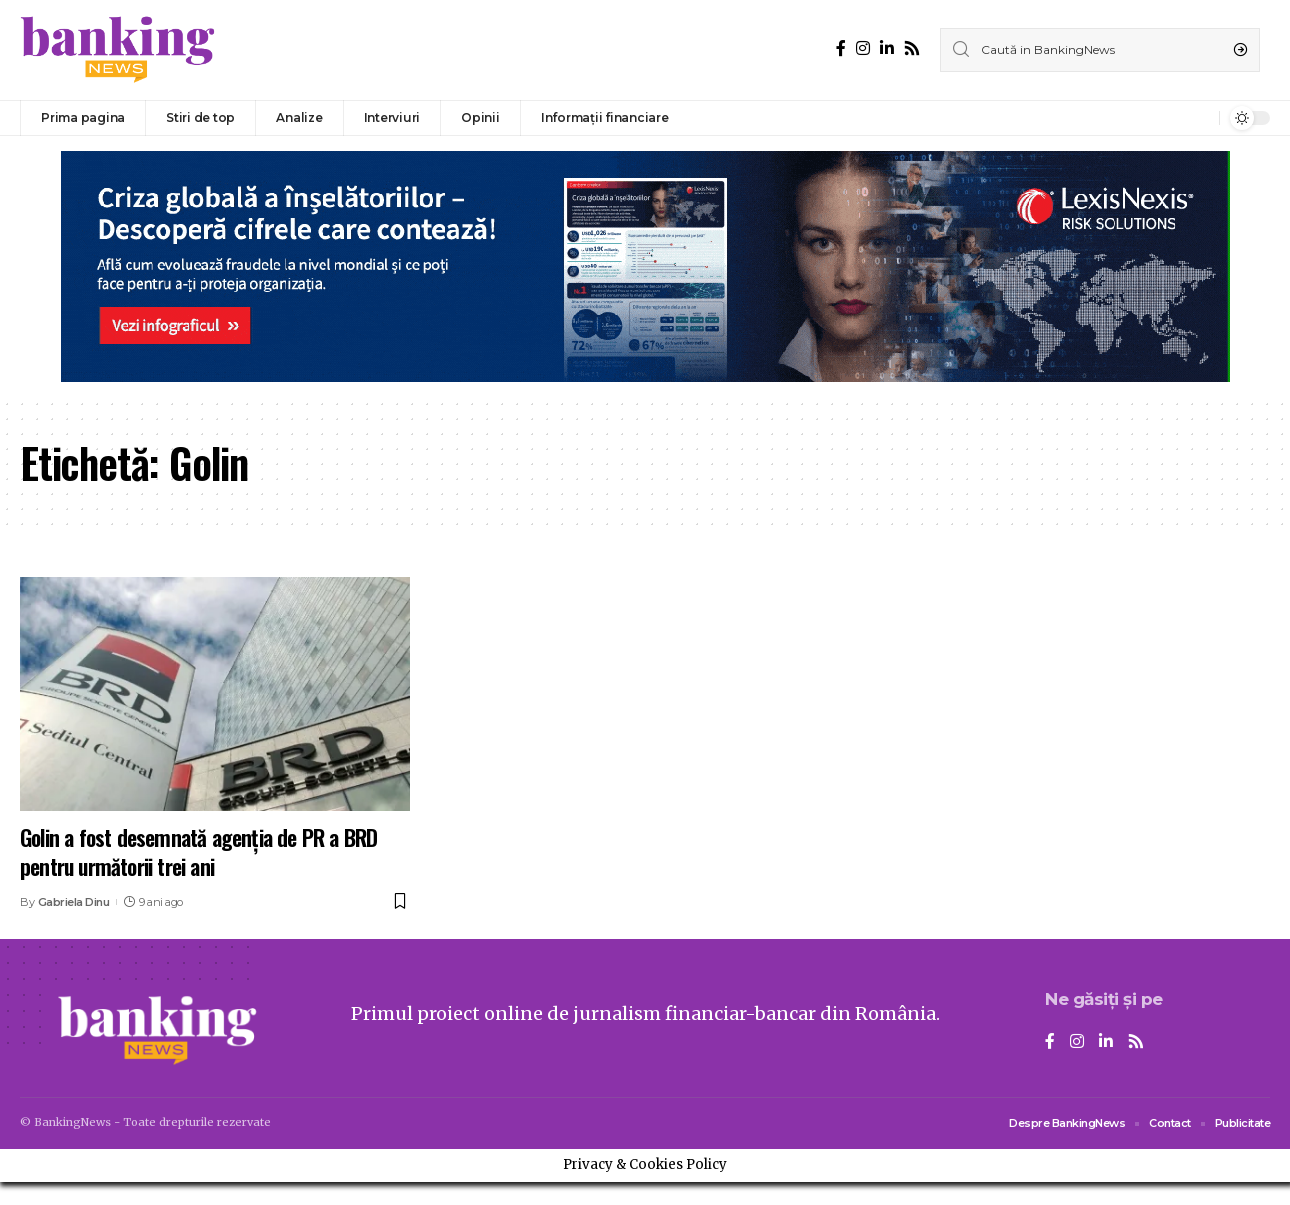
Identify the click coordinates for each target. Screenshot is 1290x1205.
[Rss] (912, 48)
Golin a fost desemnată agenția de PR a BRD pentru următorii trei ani (198, 851)
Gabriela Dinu (74, 902)
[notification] (1199, 118)
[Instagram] (863, 48)
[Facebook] (841, 48)
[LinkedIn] (887, 48)
